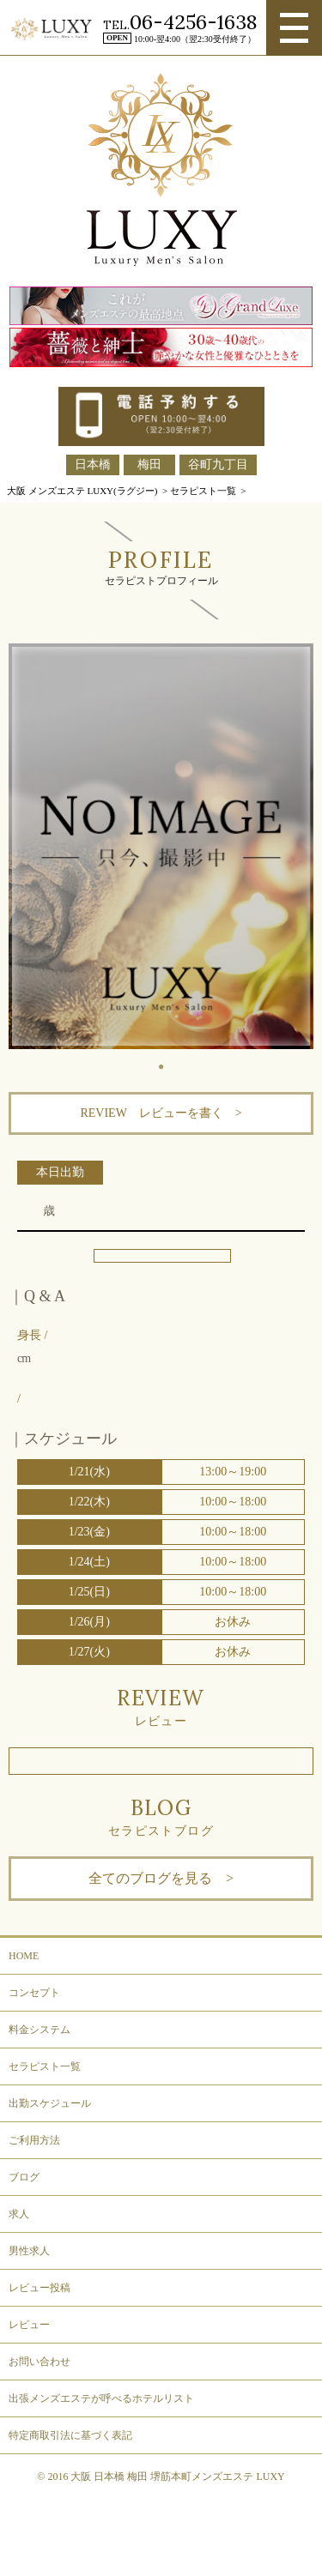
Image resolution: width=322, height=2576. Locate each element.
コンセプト (34, 1993)
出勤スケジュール (50, 2103)
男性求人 (29, 2251)
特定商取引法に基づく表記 (70, 2435)
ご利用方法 (34, 2140)
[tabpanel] (161, 846)
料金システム (39, 2030)
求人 (19, 2214)
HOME (24, 1956)
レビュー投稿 (39, 2288)
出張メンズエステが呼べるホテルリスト (101, 2398)
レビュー (29, 2325)
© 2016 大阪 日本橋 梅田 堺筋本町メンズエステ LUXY (160, 2476)
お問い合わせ (39, 2362)
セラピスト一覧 (45, 2066)
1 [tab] (170, 1062)
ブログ (24, 2177)
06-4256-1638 (193, 21)
